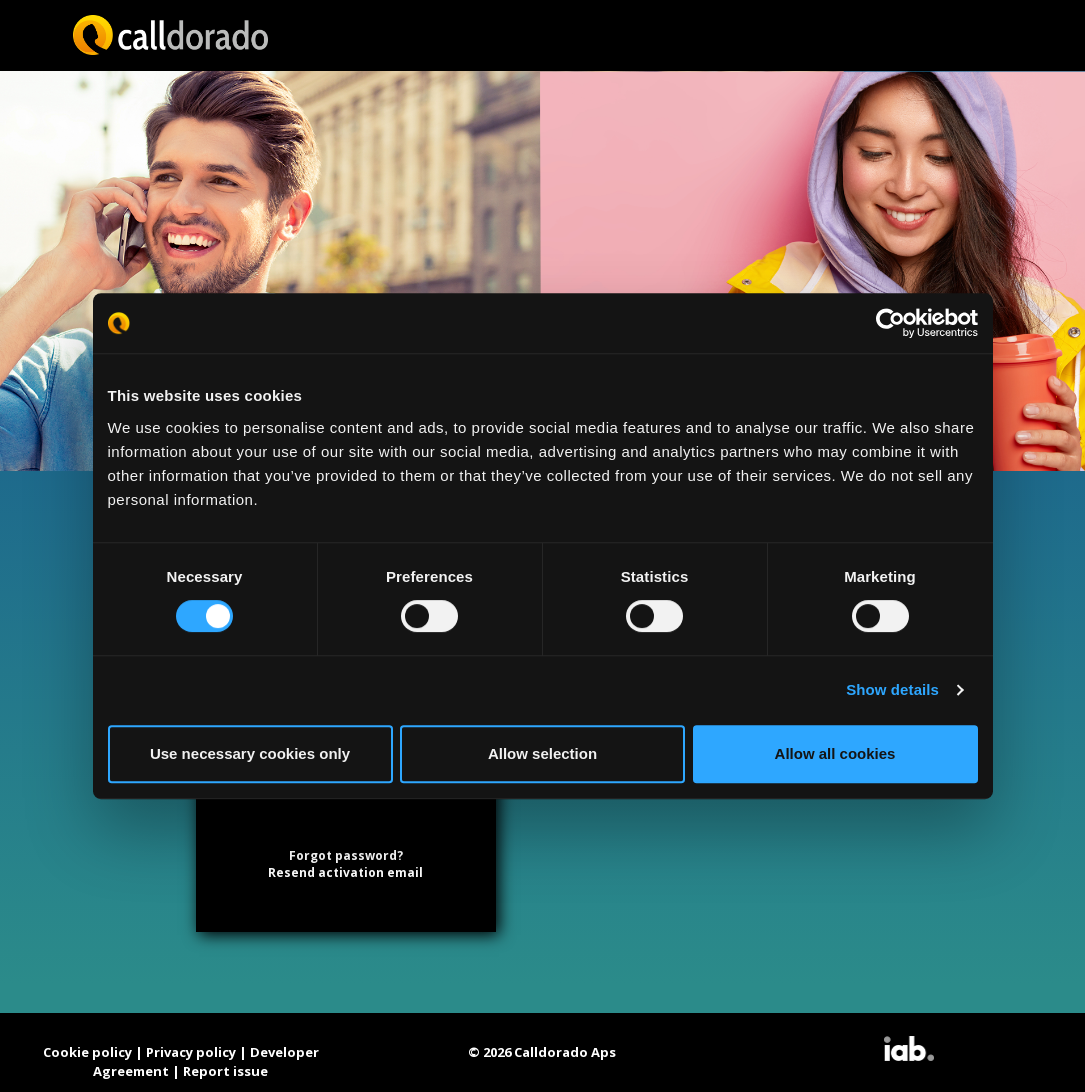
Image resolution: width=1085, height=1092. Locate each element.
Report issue (225, 1071)
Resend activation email (345, 872)
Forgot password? (346, 855)
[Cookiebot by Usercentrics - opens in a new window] (890, 323)
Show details (892, 689)
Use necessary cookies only (250, 753)
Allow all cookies (835, 753)
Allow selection (542, 753)
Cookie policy (87, 1052)
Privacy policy (191, 1052)
